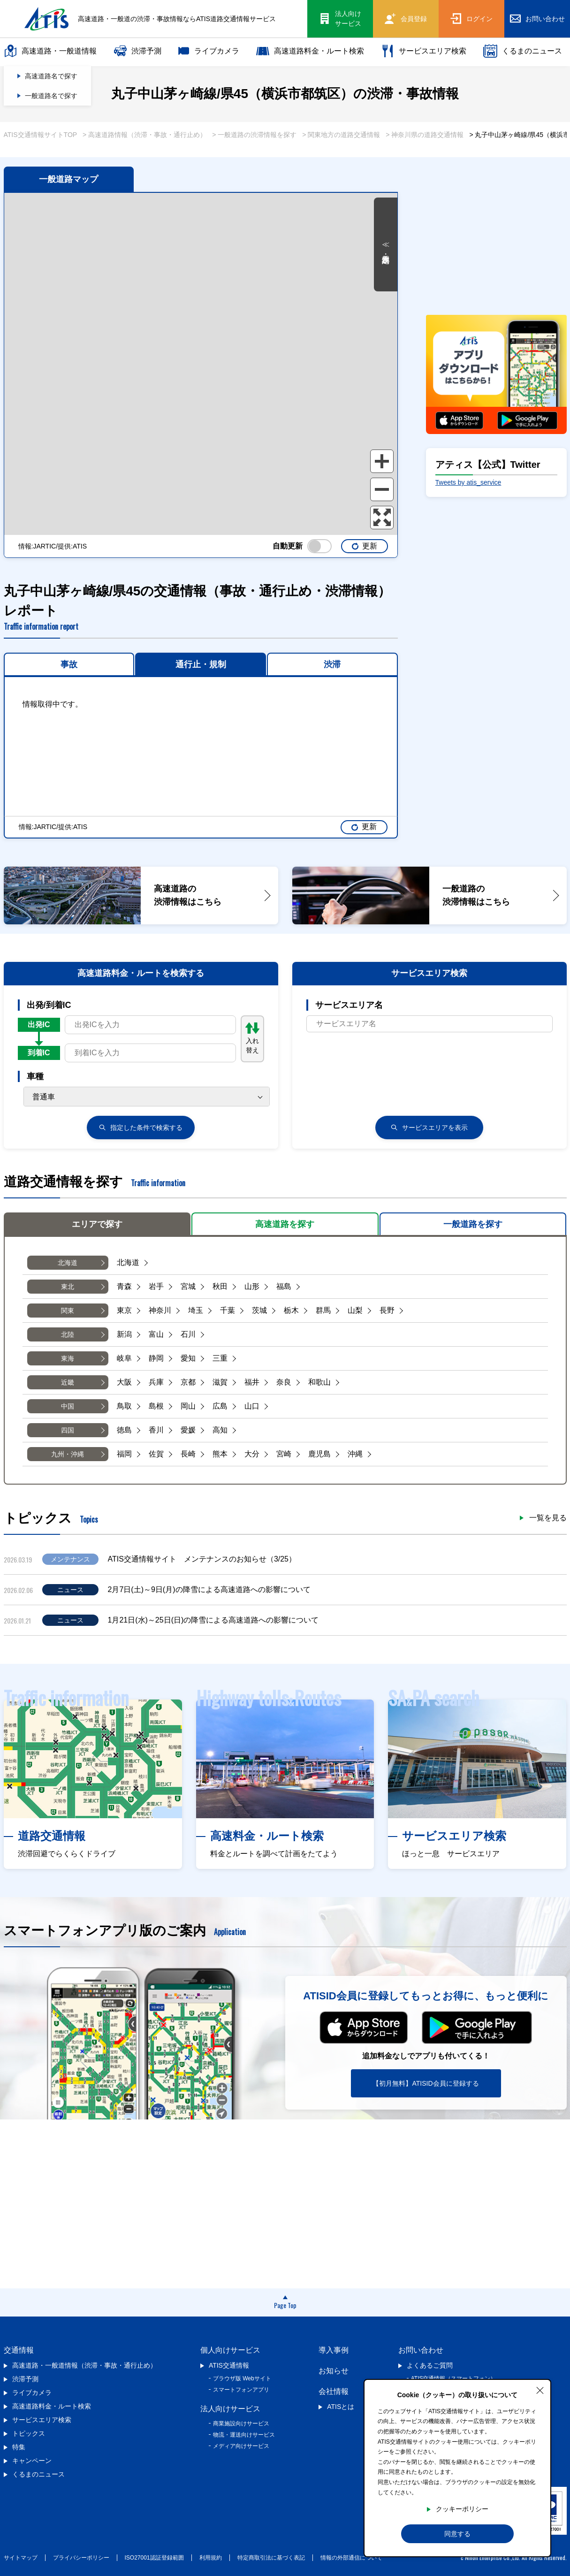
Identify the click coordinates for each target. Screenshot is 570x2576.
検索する (140, 1127)
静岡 (156, 1358)
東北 (67, 1286)
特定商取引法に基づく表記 (271, 2557)
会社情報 (334, 2391)
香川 (156, 1430)
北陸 (67, 1334)
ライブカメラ (208, 51)
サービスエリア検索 (423, 51)
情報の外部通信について (351, 2557)
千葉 (227, 1310)
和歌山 (319, 1382)
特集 (18, 2447)
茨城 (259, 1310)
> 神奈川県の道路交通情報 (425, 134)
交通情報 (19, 2350)
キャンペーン (32, 2460)
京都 (188, 1382)
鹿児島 (319, 1454)
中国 (67, 1406)
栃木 (291, 1310)
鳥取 (124, 1406)
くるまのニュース (522, 51)
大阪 (124, 1382)
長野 (387, 1310)
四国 (67, 1430)
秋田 (220, 1286)
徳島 (124, 1430)
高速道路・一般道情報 (50, 51)
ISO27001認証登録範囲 (154, 2557)
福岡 (124, 1454)
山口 (251, 1406)
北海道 (67, 1262)
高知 (220, 1430)
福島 (283, 1286)
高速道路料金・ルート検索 (310, 51)
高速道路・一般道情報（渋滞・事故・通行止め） (84, 2365)
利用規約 (210, 2557)
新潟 (124, 1334)
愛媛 (188, 1430)
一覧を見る (548, 1518)
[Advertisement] (496, 239)
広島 (220, 1406)
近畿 (67, 1382)
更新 (364, 546)
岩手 (156, 1286)
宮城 (188, 1286)
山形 (251, 1286)
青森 (124, 1286)
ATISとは (340, 2406)
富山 (156, 1334)
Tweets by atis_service (468, 482)
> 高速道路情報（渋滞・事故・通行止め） (144, 134)
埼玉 (195, 1310)
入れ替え (252, 1038)
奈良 (283, 1382)
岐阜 (124, 1358)
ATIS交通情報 (229, 2365)
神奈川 (160, 1310)
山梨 (355, 1310)
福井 (251, 1382)
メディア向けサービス (241, 2446)
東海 (67, 1358)
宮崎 (283, 1454)
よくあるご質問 (430, 2365)
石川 (188, 1334)
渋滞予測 (137, 51)
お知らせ (334, 2371)
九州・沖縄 (67, 1454)
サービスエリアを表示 (429, 1127)
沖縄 (355, 1454)
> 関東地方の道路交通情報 (341, 134)
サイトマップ (21, 2557)
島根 (156, 1406)
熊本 (220, 1454)
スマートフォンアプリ (241, 2389)
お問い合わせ (420, 2350)
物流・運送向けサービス (244, 2434)
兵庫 (156, 1382)
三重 (220, 1358)
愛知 (188, 1358)
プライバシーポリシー (81, 2557)
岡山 (188, 1406)
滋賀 (220, 1382)
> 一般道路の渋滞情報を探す (254, 134)
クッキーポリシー (462, 2509)
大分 (251, 1454)
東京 (124, 1310)
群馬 (323, 1310)
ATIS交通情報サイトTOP (40, 134)
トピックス (28, 2433)
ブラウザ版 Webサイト (242, 2378)
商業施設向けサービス (241, 2423)
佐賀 (156, 1454)
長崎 (188, 1454)
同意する (457, 2534)
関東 (67, 1310)
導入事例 (334, 2350)
